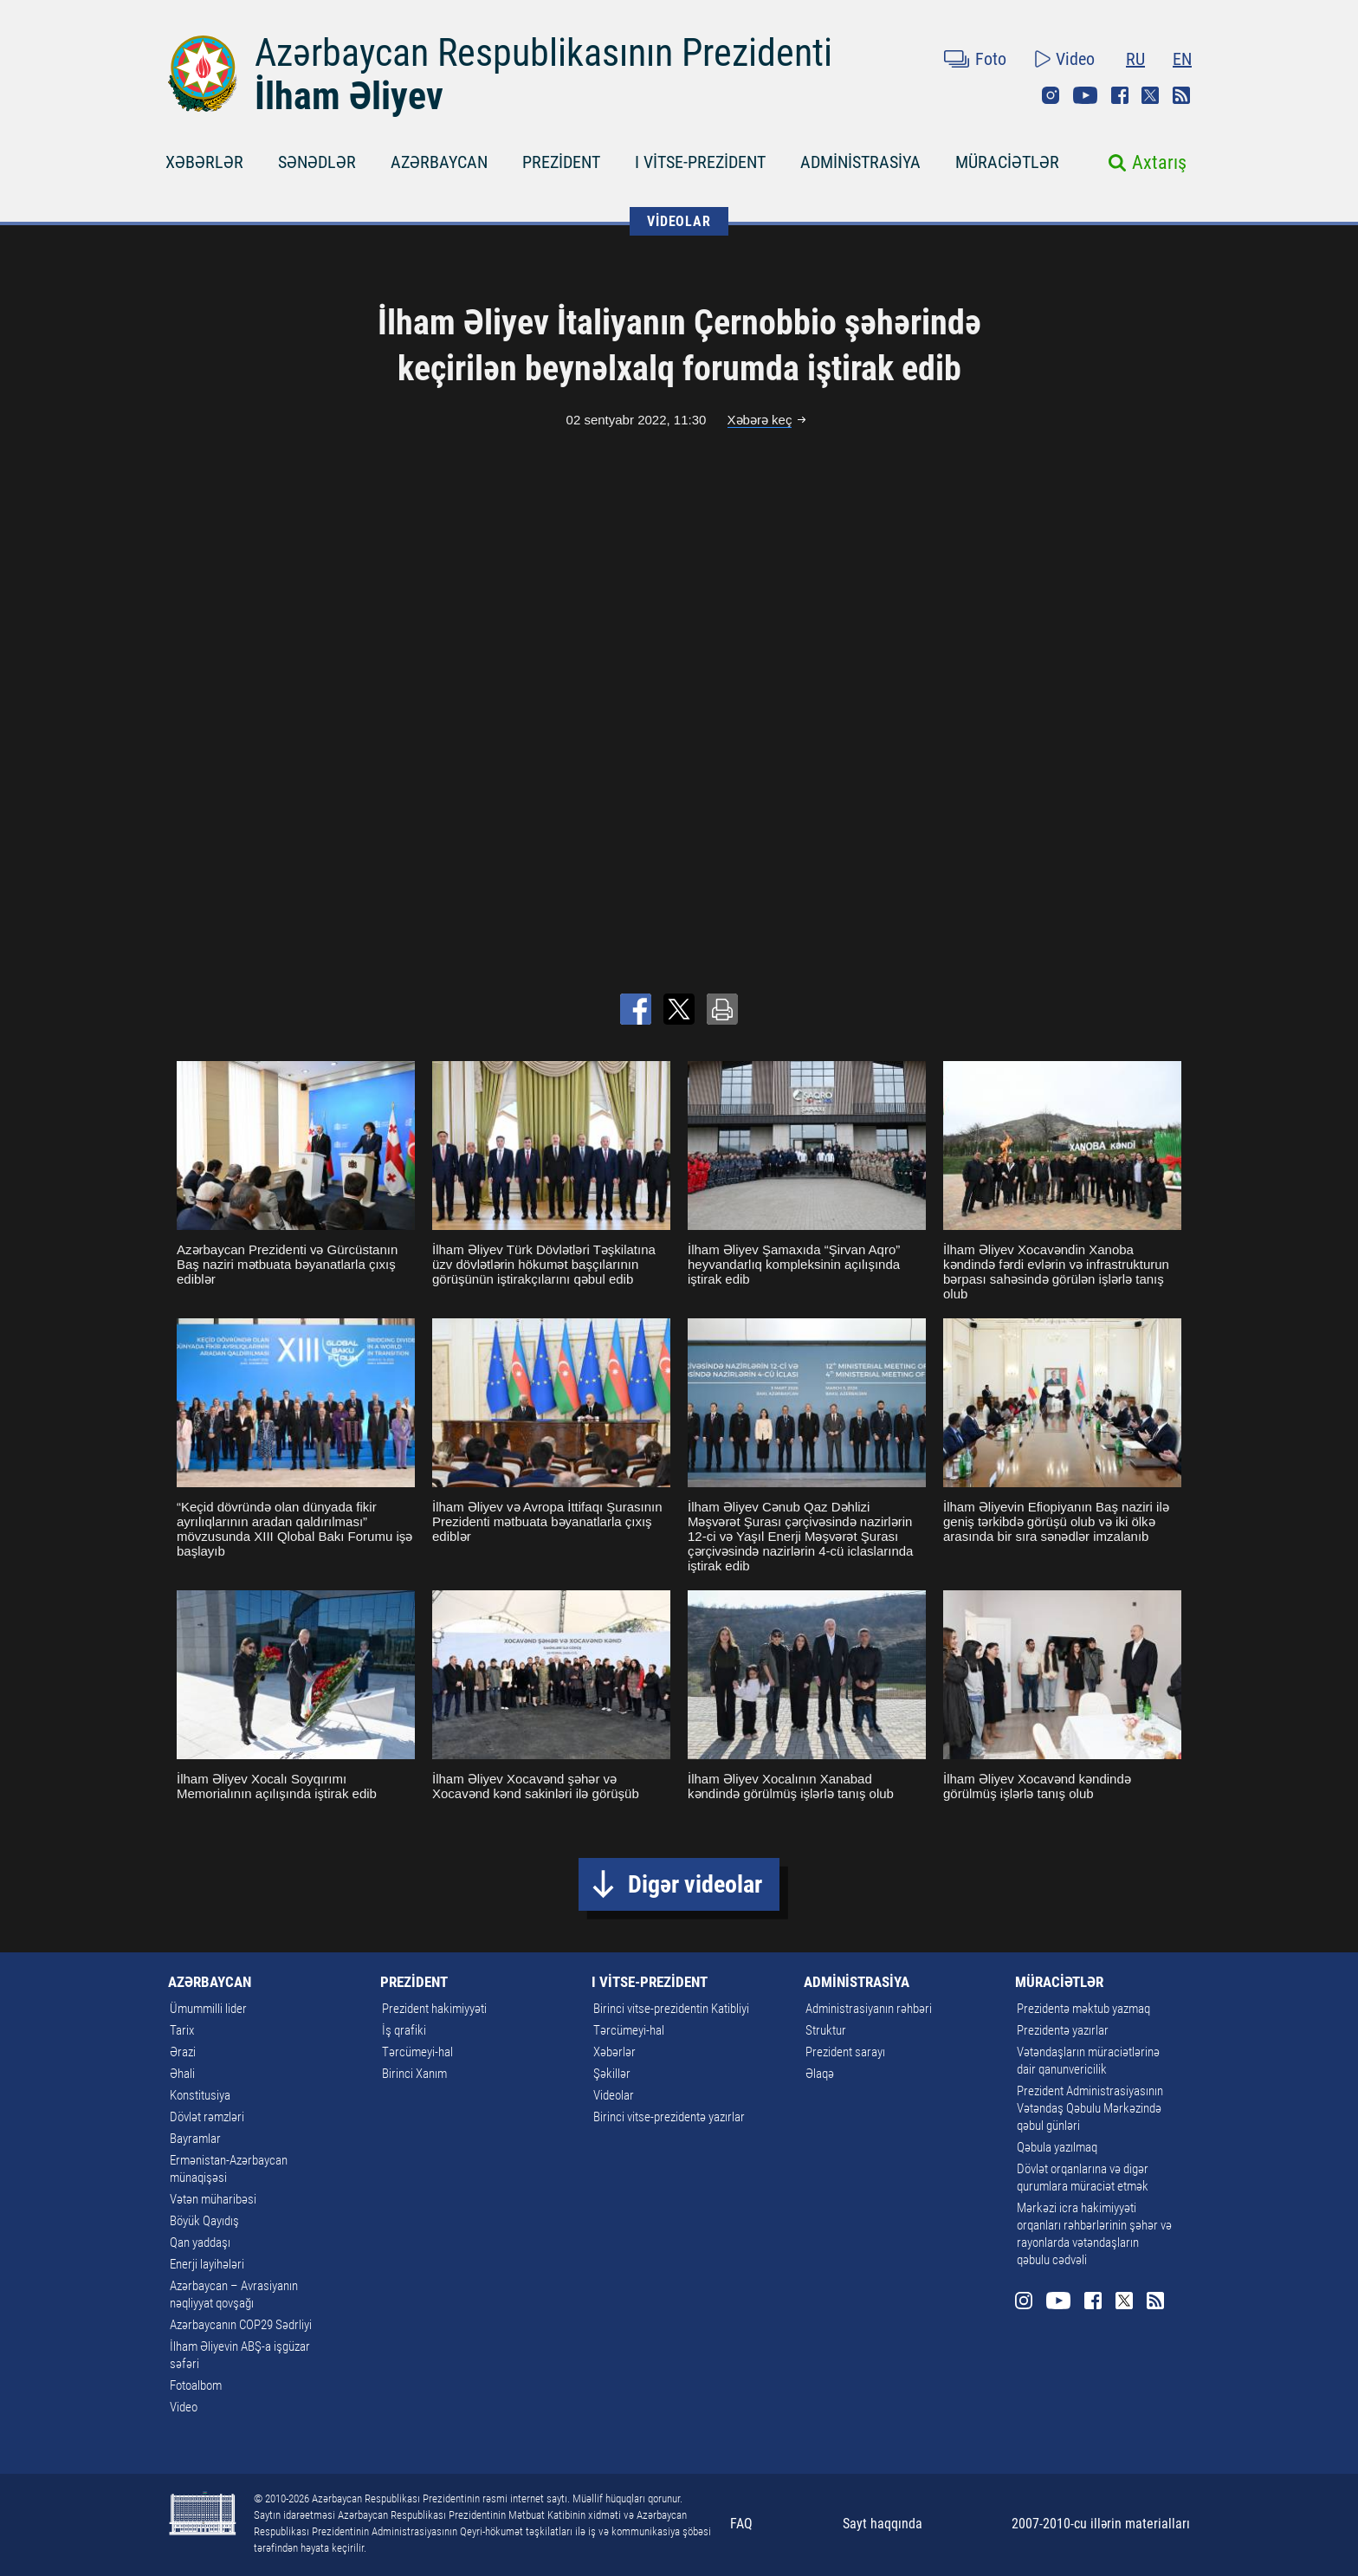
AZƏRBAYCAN (439, 162)
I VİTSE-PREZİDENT (700, 162)
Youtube (1085, 95)
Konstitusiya (200, 2095)
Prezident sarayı (845, 2052)
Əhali (182, 2073)
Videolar (613, 2095)
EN (1182, 59)
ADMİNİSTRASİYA (860, 162)
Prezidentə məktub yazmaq (1083, 2008)
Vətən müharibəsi (213, 2199)
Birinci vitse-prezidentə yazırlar (669, 2117)
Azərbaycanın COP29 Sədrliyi (241, 2325)
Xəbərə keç (760, 419)
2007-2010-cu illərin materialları (1101, 2523)
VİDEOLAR (678, 221)
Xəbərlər (614, 2052)
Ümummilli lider (208, 2008)
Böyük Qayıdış (204, 2221)
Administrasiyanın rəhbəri (868, 2008)
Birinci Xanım (414, 2073)
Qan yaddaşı (200, 2242)
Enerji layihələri (207, 2264)
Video (1075, 59)
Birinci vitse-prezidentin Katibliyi (671, 2008)
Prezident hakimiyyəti (434, 2008)
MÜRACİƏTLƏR (1007, 162)
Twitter (1150, 95)
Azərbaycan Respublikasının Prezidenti (543, 52)
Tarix (182, 2030)
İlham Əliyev (349, 96)
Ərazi (183, 2052)
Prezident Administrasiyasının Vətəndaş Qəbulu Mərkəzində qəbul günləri (1090, 2108)
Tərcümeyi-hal (417, 2052)
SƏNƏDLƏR (317, 162)
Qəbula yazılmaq (1057, 2147)
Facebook (1119, 95)
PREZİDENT (561, 162)
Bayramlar (195, 2138)
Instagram (1050, 95)
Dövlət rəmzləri (207, 2117)
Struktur (825, 2030)
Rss (1181, 95)
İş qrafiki (404, 2030)
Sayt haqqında (882, 2523)
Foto (990, 59)
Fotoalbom (196, 2385)
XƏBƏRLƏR (204, 162)
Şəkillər (611, 2073)
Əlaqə (819, 2073)
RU (1135, 59)
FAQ (741, 2523)
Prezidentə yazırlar (1063, 2030)
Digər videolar (695, 1884)
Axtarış (1159, 162)
